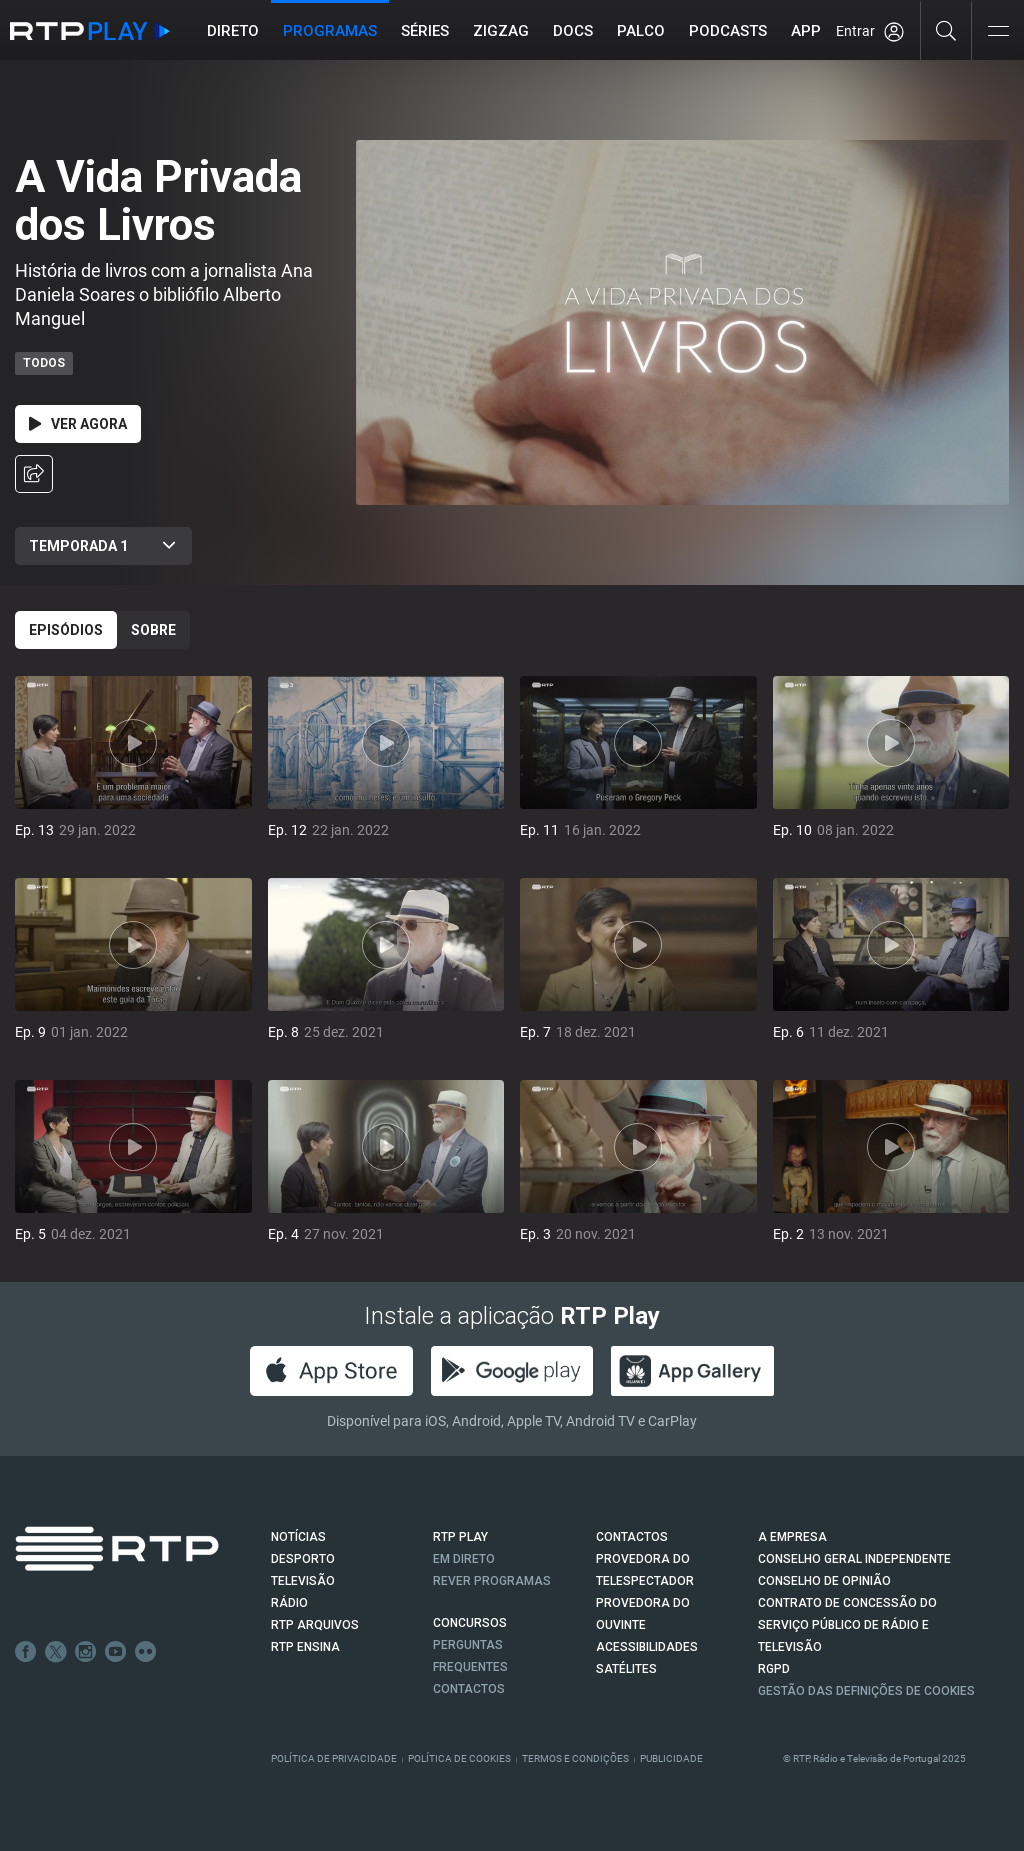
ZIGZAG (501, 31)
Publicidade (671, 1758)
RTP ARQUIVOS (315, 1625)
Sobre (153, 630)
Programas (330, 31)
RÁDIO (289, 1603)
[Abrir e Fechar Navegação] (998, 32)
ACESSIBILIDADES (647, 1647)
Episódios (66, 630)
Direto (233, 31)
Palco (641, 31)
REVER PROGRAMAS (492, 1581)
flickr (146, 1652)
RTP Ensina (305, 1647)
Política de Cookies (459, 1758)
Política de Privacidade (334, 1758)
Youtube (116, 1652)
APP (806, 31)
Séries (425, 31)
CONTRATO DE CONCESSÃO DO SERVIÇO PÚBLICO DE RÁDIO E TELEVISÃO (847, 1625)
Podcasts (728, 31)
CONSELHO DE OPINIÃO (824, 1581)
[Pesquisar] (946, 30)
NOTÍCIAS (298, 1537)
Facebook (26, 1652)
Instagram (86, 1652)
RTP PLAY (460, 1537)
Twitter (56, 1652)
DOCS (573, 31)
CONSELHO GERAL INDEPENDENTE (854, 1559)
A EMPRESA (792, 1537)
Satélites (626, 1669)
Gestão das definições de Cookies (866, 1691)
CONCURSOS (470, 1623)
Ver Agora (78, 424)
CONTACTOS (632, 1537)
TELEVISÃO (303, 1581)
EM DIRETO (464, 1559)
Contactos (469, 1689)
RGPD (774, 1669)
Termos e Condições (575, 1758)
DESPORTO (303, 1559)
